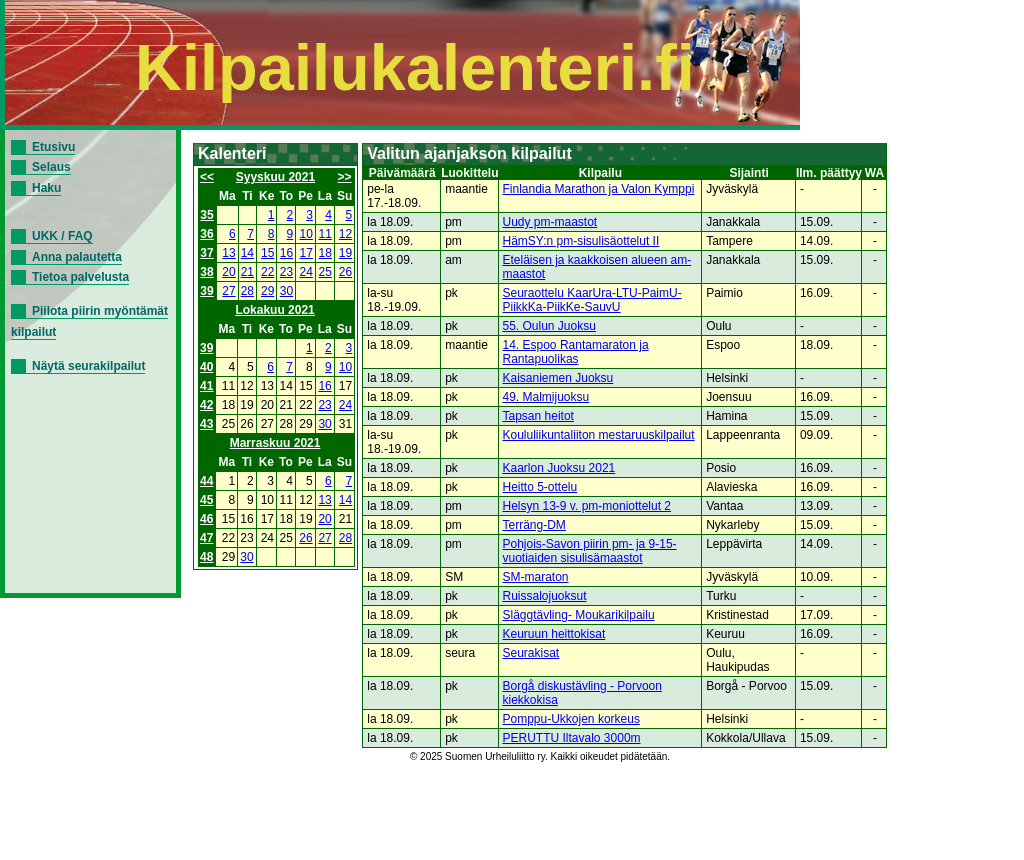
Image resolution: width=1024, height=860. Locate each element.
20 (228, 272)
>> (345, 177)
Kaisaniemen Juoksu (558, 378)
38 (206, 272)
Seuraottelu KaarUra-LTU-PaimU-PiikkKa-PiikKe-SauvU (592, 300)
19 (345, 253)
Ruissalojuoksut (545, 596)
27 (228, 291)
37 (206, 253)
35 (206, 215)
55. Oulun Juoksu (549, 326)
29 (267, 291)
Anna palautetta (77, 257)
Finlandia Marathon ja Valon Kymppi (599, 189)
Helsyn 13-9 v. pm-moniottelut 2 (587, 506)
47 (206, 538)
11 (325, 234)
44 (206, 481)
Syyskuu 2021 (275, 177)
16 (286, 253)
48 (206, 557)
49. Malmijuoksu (546, 397)
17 (306, 253)
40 (206, 367)
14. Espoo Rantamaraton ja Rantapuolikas (576, 352)
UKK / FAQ (62, 236)
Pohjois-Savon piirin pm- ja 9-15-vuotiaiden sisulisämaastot (590, 551)
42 (206, 405)
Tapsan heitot (538, 416)
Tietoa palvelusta (80, 277)
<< (207, 177)
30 (286, 291)
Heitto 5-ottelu (540, 487)
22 (267, 272)
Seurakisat (531, 653)
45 (206, 500)
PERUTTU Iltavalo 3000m (572, 738)
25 (325, 272)
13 (228, 253)
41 (206, 386)
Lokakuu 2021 (274, 310)
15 (267, 253)
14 (247, 253)
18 (325, 253)
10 (306, 234)
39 (206, 291)
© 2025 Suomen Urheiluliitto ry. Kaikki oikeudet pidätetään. (540, 756)
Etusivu (53, 147)
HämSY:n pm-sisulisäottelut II (581, 241)
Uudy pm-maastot (550, 222)
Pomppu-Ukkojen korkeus (571, 719)
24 (306, 272)
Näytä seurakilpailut (88, 366)
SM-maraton (536, 577)
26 (345, 272)
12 (345, 234)
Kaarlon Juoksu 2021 (559, 468)
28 (247, 291)
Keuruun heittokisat (554, 634)
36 (206, 234)
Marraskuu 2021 (275, 443)
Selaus (51, 167)
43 (206, 424)
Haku (46, 188)
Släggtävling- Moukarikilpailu (579, 615)
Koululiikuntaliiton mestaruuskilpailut (599, 435)
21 (247, 272)
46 (206, 519)
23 (286, 272)
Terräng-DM (534, 525)
